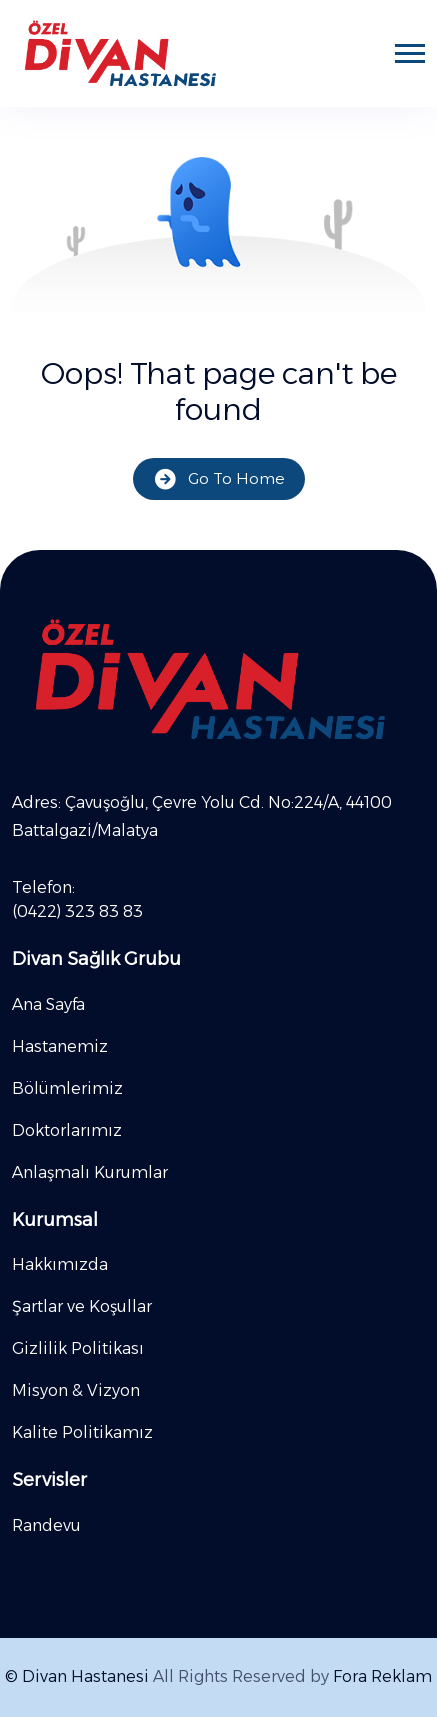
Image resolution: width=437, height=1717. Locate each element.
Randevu (46, 1525)
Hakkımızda (60, 1264)
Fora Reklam (382, 1676)
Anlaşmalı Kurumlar (90, 1172)
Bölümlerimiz (67, 1088)
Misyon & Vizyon (76, 1390)
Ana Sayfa (48, 1004)
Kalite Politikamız (82, 1432)
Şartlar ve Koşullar (82, 1306)
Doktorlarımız (67, 1130)
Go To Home (219, 479)
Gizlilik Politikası (78, 1348)
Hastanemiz (60, 1046)
